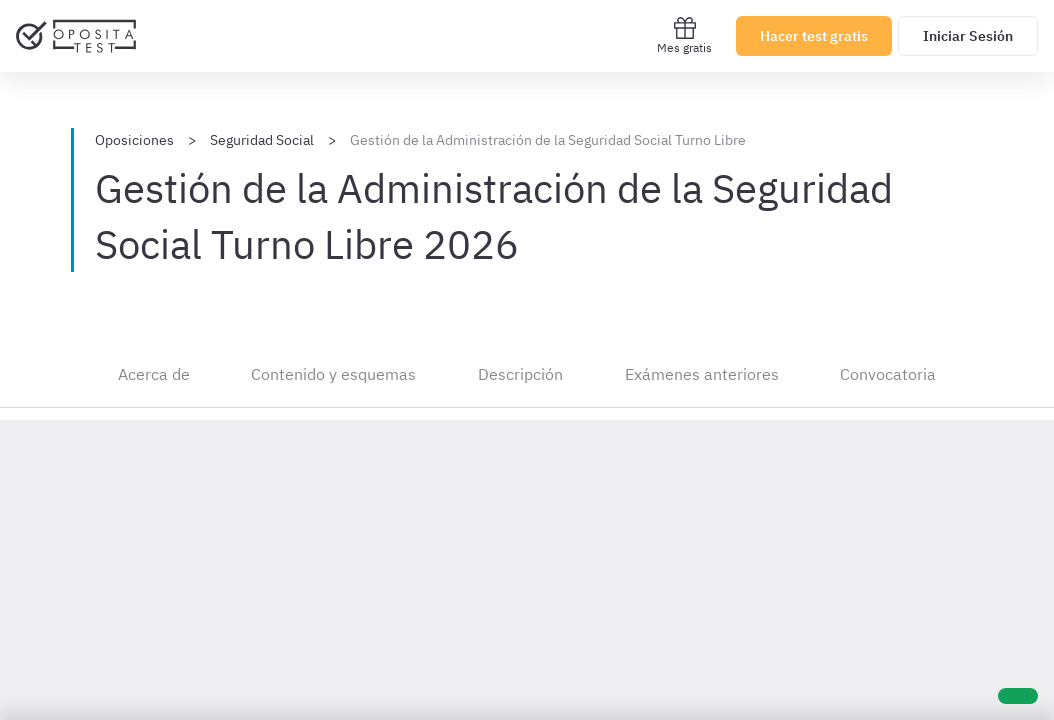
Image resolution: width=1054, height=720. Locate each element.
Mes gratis (684, 35)
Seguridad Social (262, 140)
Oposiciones (134, 140)
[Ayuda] (1018, 696)
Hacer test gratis (814, 36)
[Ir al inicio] (76, 36)
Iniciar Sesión (968, 36)
